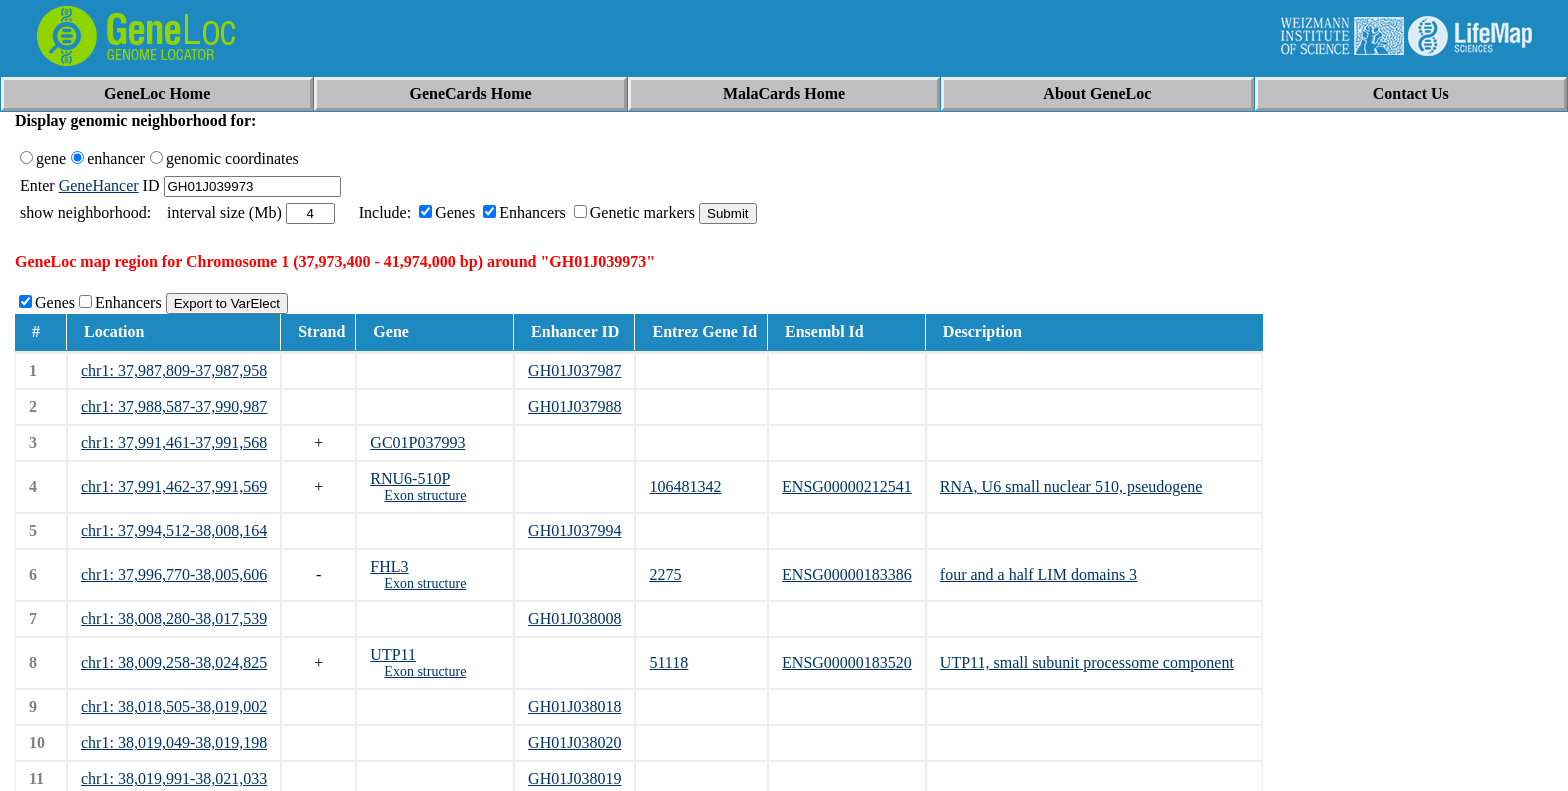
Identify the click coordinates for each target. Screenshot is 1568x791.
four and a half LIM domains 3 (1038, 574)
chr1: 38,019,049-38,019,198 (174, 742)
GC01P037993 (417, 442)
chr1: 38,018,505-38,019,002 (174, 706)
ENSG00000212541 (847, 486)
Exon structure (425, 495)
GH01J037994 (574, 530)
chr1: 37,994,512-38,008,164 (174, 530)
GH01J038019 (574, 778)
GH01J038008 (574, 618)
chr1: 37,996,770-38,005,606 (174, 574)
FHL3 (389, 566)
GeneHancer (99, 185)
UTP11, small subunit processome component (1087, 662)
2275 (665, 574)
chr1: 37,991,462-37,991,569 (174, 486)
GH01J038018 (574, 706)
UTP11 (393, 654)
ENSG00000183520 (847, 662)
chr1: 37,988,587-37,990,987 (174, 406)
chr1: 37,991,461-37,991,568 (174, 442)
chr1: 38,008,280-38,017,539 (174, 618)
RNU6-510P (410, 478)
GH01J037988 (574, 406)
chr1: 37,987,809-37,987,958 (174, 370)
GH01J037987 (574, 370)
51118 (668, 662)
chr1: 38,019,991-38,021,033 (174, 778)
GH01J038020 (574, 742)
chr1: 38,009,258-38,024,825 (174, 662)
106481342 (685, 486)
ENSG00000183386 (847, 574)
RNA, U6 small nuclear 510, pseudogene (1071, 486)
